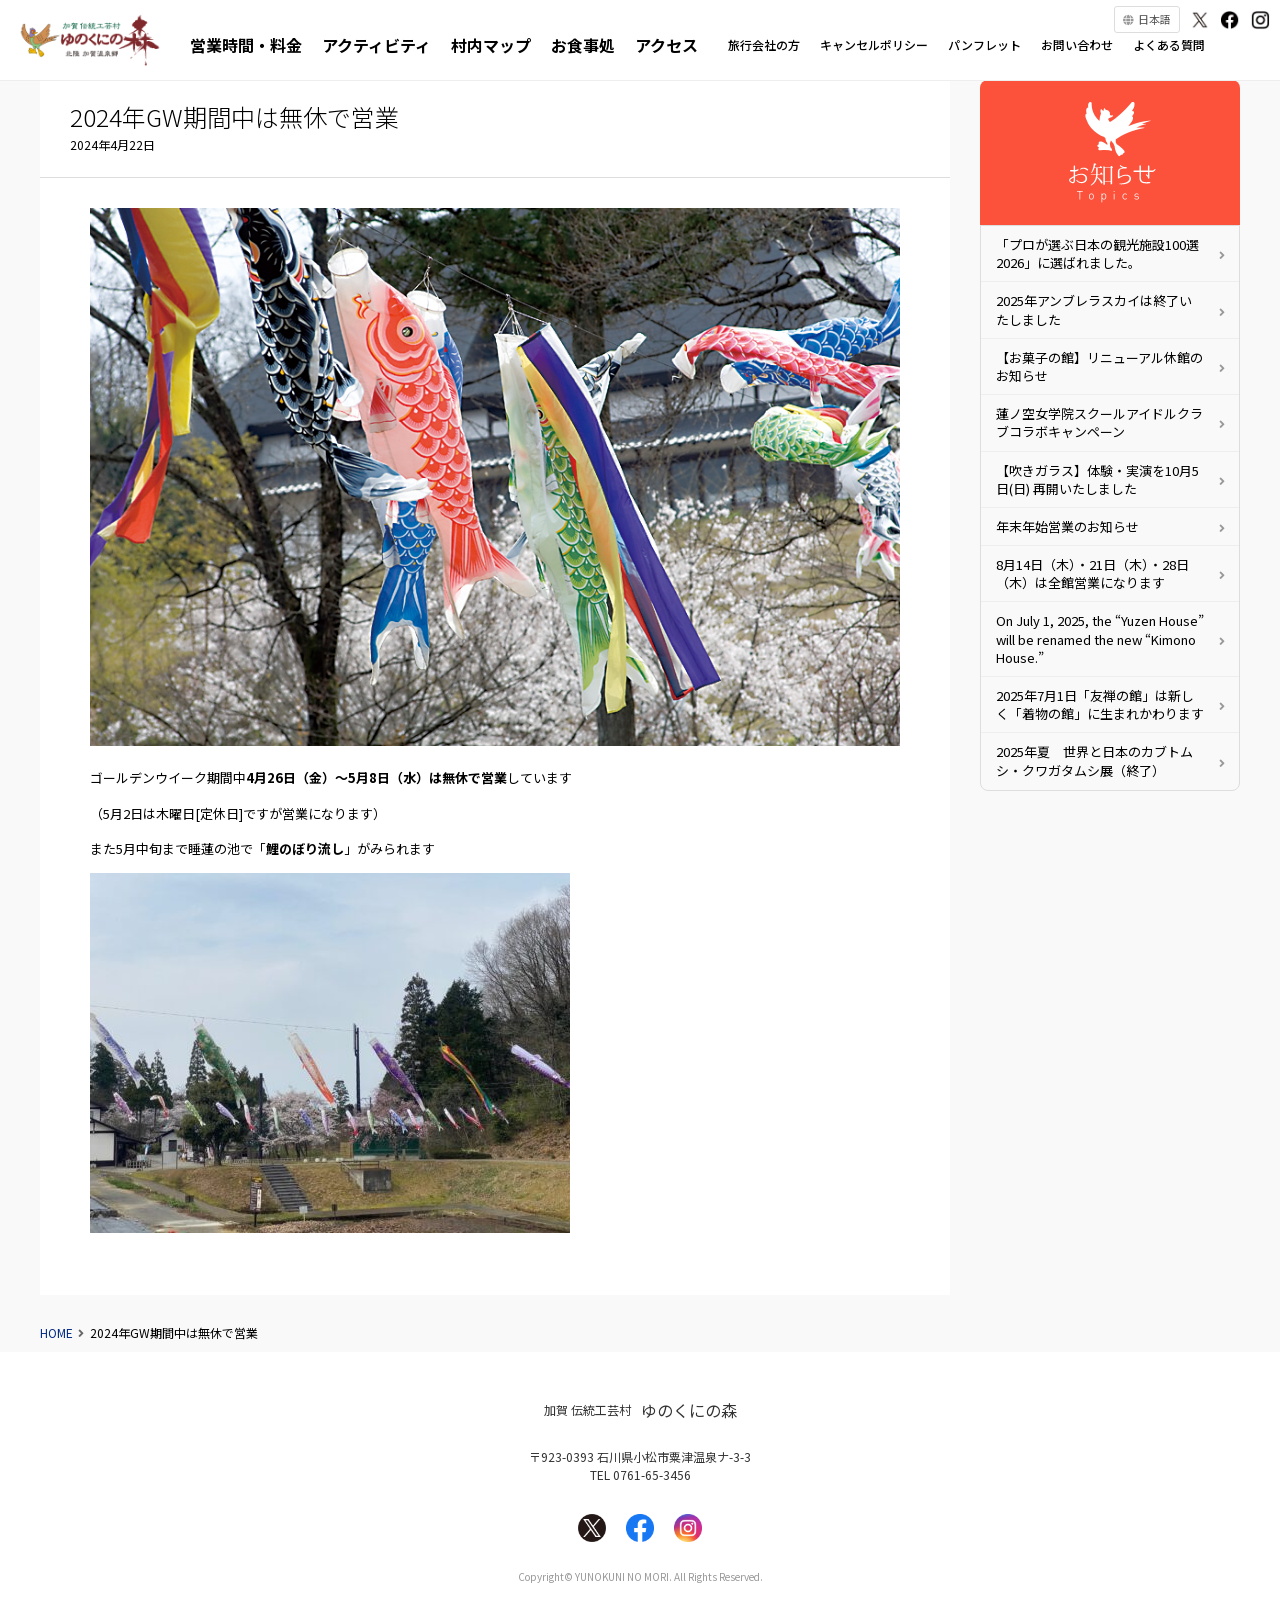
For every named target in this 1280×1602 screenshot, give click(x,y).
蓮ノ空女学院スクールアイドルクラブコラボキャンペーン (1099, 422)
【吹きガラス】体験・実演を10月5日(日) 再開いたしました (1097, 479)
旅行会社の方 (764, 44)
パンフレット (984, 44)
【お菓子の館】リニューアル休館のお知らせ (1099, 366)
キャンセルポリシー (874, 44)
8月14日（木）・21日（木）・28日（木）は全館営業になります (1092, 573)
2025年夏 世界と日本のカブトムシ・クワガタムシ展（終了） (1094, 760)
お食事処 (583, 45)
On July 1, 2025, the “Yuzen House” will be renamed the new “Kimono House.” (1100, 638)
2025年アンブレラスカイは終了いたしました (1094, 309)
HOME (56, 1332)
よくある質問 (1169, 44)
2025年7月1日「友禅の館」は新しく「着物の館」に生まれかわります (1100, 704)
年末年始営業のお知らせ (1067, 526)
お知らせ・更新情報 (1110, 152)
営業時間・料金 (246, 45)
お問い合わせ (1077, 44)
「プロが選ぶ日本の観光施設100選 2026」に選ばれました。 (1097, 253)
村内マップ (491, 45)
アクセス (666, 45)
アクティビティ (376, 45)
